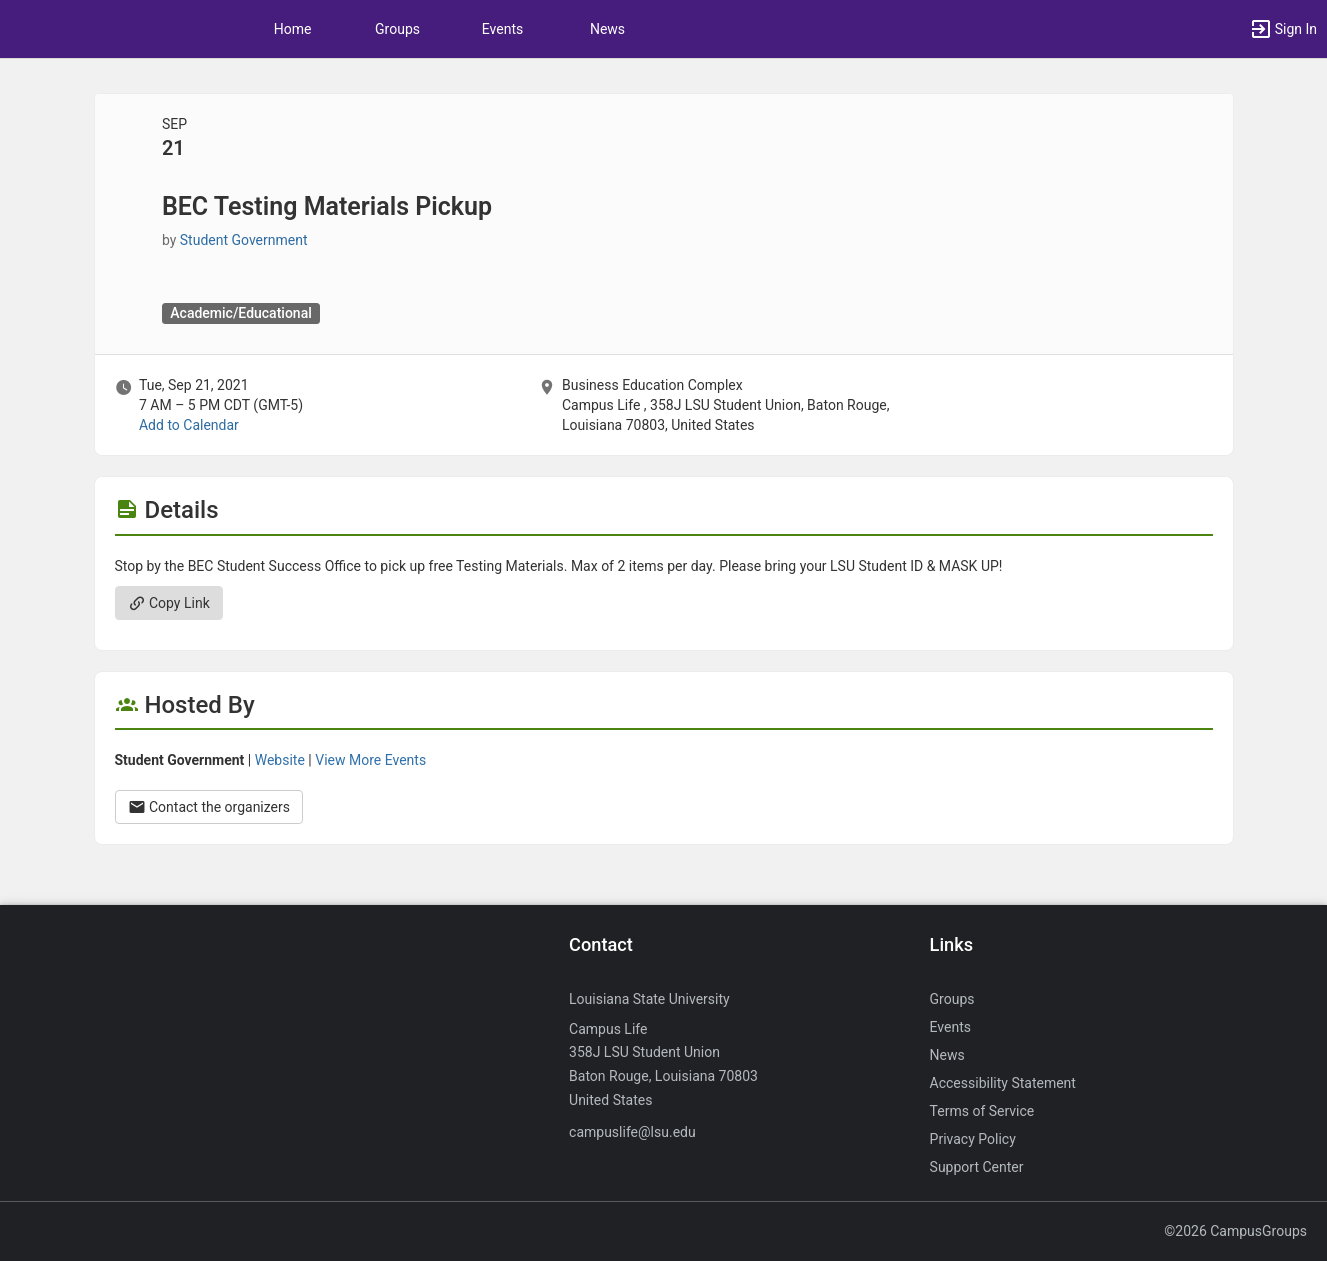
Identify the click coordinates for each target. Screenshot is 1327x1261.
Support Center (977, 1167)
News (607, 29)
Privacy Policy (973, 1139)
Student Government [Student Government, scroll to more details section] (244, 240)
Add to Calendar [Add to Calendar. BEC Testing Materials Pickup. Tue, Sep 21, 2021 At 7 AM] (189, 425)
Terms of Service (982, 1111)
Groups (397, 29)
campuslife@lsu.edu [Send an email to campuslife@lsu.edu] (632, 1132)
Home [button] (293, 29)
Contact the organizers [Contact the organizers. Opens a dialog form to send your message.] (209, 807)
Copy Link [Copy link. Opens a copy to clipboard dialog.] (169, 603)
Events (502, 29)
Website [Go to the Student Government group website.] (280, 760)
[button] (1283, 29)
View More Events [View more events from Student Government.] (370, 760)
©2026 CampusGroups (1235, 1231)
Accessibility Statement (1003, 1083)
